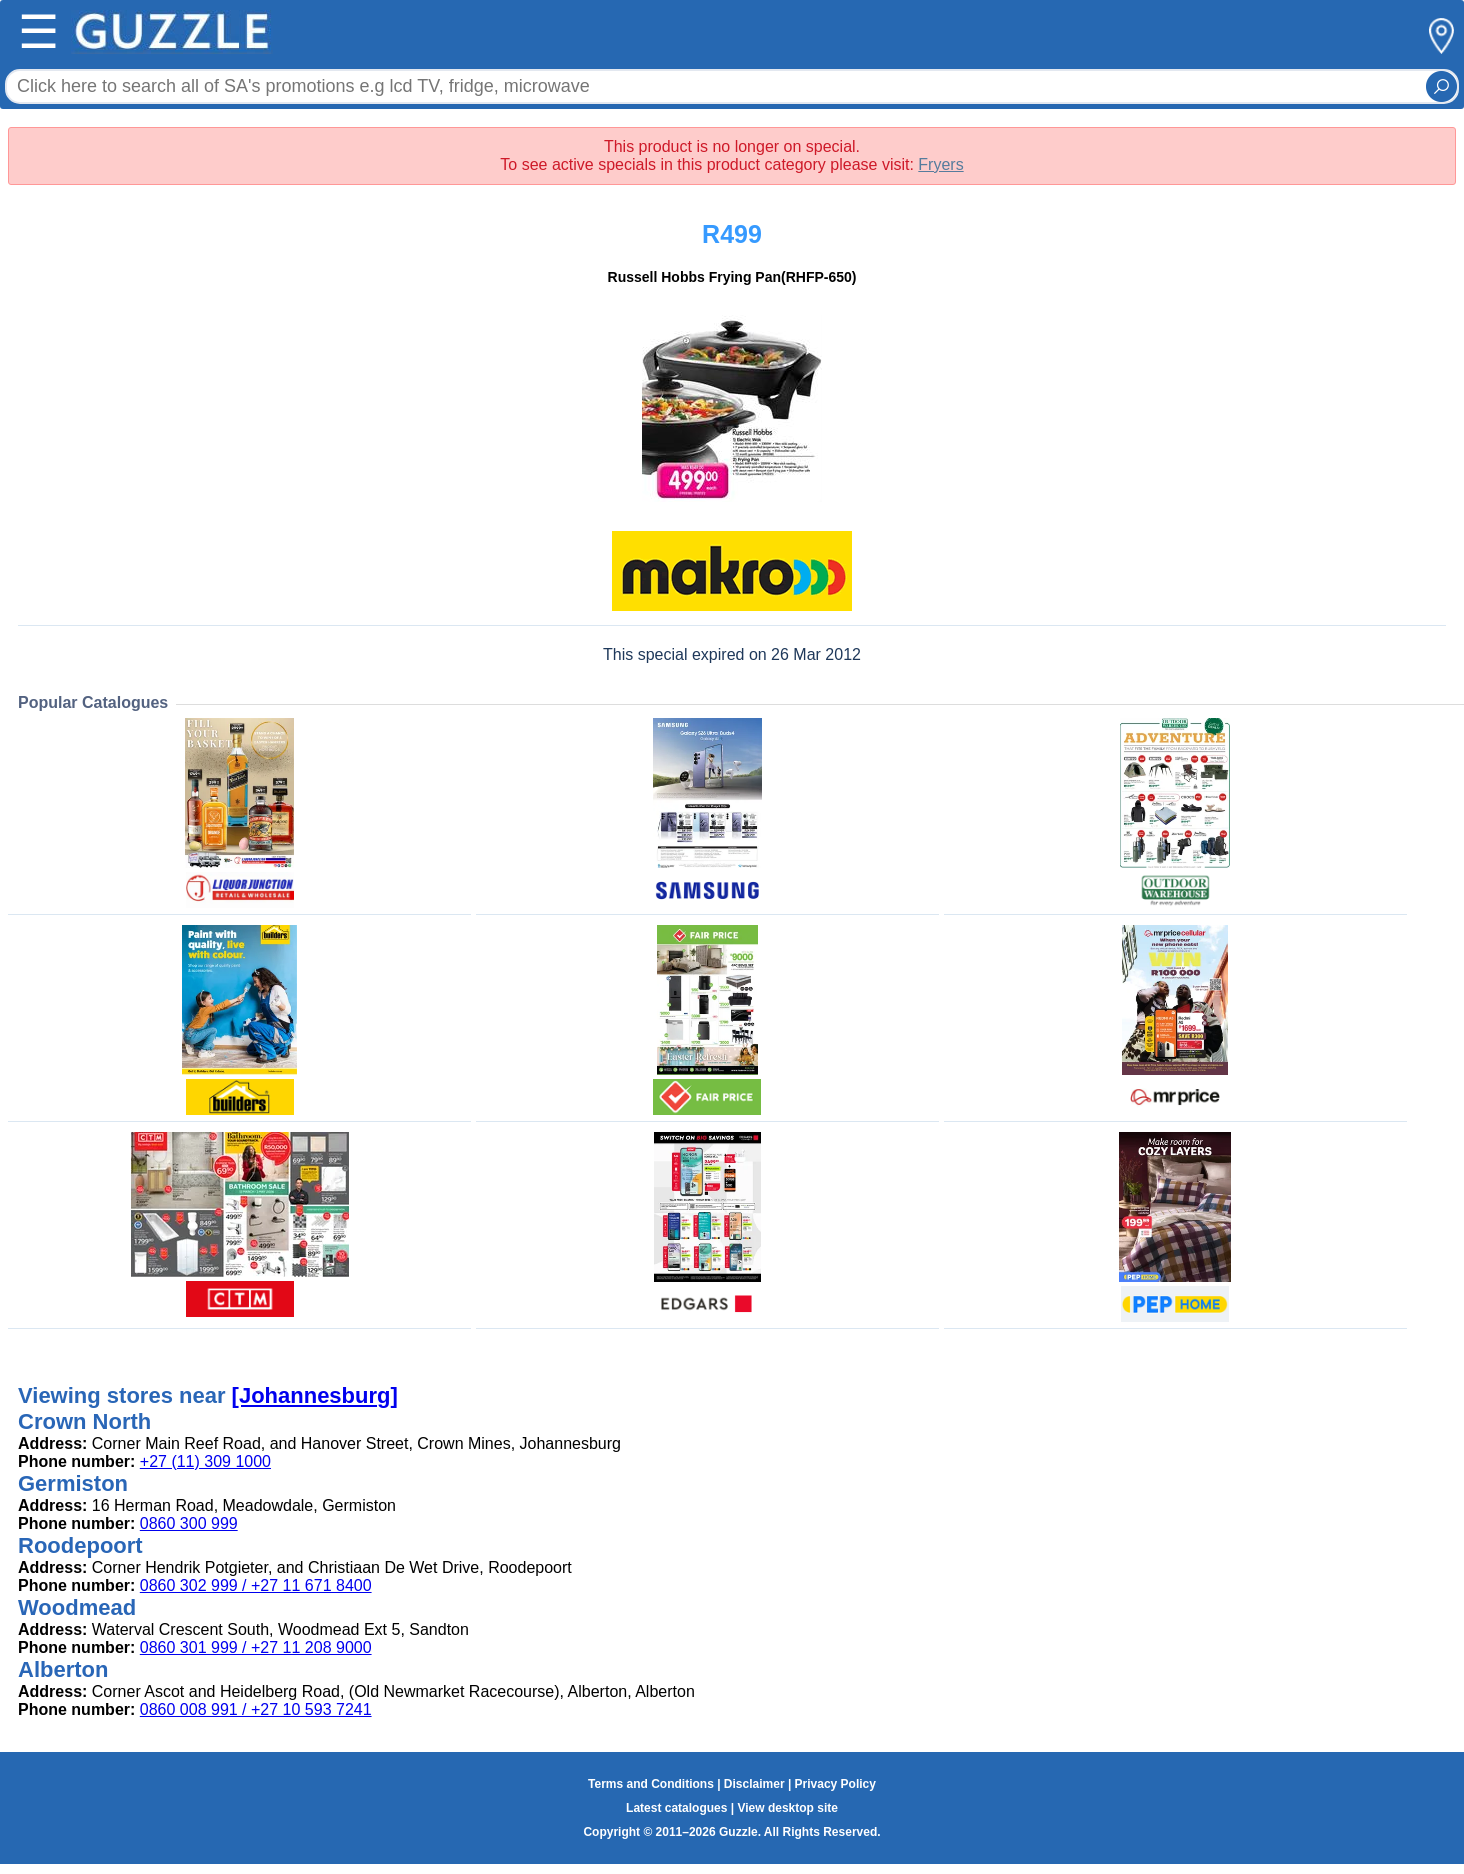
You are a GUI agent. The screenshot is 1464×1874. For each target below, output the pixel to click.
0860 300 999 (189, 1523)
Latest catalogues (676, 1808)
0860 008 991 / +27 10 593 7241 (256, 1709)
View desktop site (787, 1808)
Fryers (940, 164)
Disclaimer (754, 1784)
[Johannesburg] (315, 1395)
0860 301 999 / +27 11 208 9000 (256, 1647)
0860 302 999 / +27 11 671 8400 (256, 1585)
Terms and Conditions (651, 1784)
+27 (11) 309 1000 (205, 1461)
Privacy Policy (835, 1784)
